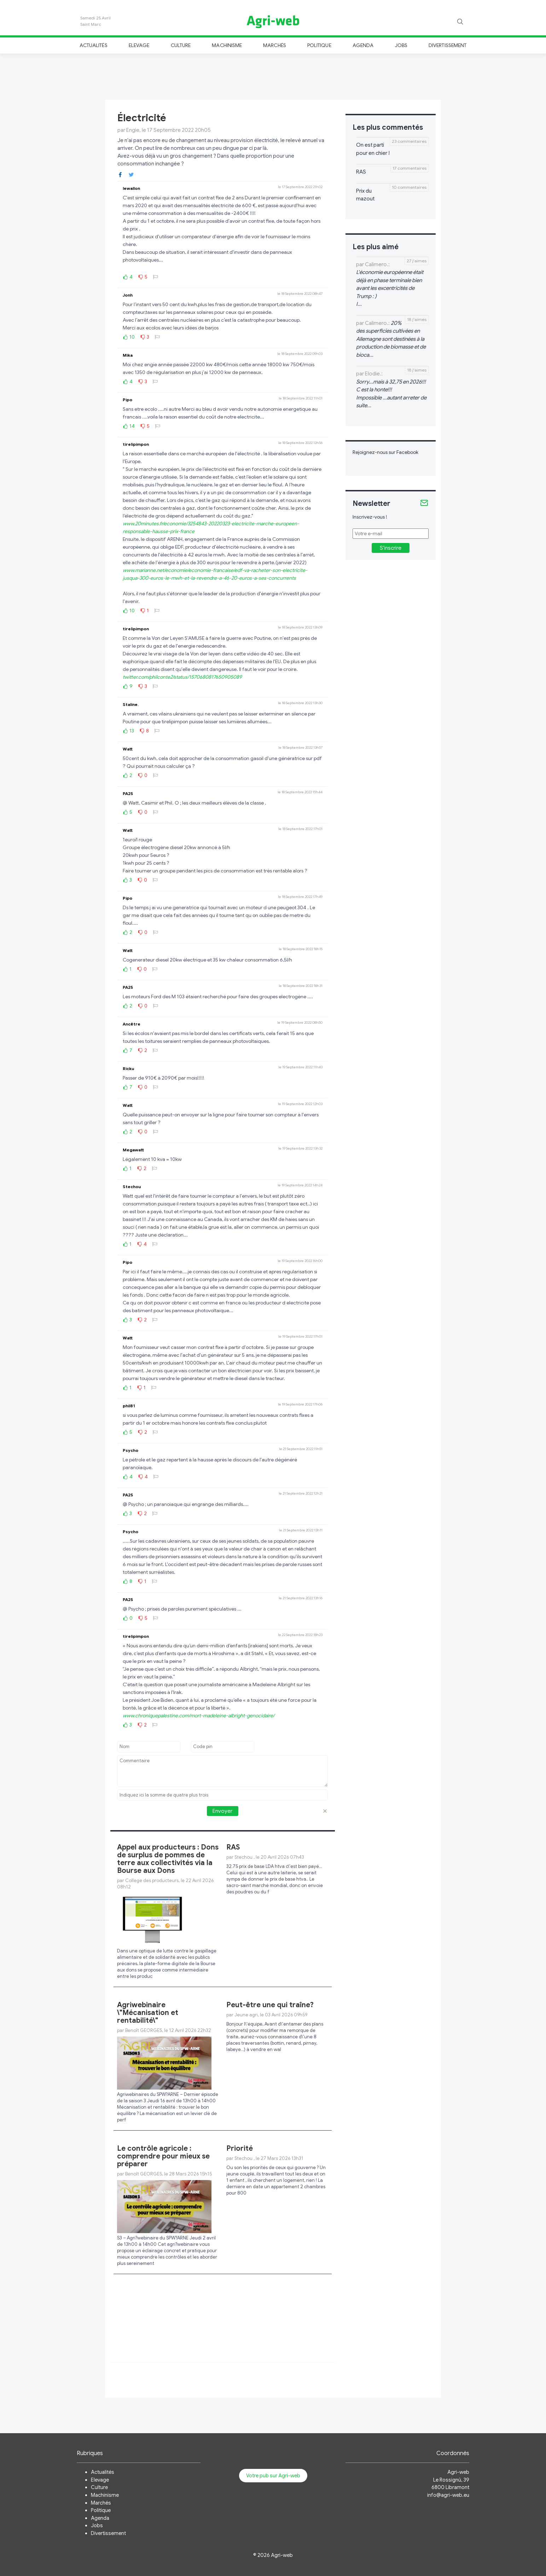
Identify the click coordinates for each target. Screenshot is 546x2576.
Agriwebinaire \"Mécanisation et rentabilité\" (147, 2012)
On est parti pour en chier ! (373, 149)
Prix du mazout (365, 195)
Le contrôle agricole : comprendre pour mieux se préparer (163, 2156)
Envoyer (222, 1811)
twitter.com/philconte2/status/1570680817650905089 (182, 677)
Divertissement (447, 45)
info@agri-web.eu (448, 2495)
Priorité (239, 2148)
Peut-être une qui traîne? (270, 2004)
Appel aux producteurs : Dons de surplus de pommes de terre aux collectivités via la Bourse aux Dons (168, 1859)
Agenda (363, 45)
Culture (181, 45)
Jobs (401, 45)
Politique (319, 45)
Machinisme (227, 45)
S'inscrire (390, 548)
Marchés (274, 45)
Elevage (139, 45)
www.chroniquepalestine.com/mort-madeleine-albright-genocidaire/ (198, 1715)
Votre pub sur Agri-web (273, 2475)
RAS (233, 1847)
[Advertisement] (273, 76)
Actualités (94, 45)
